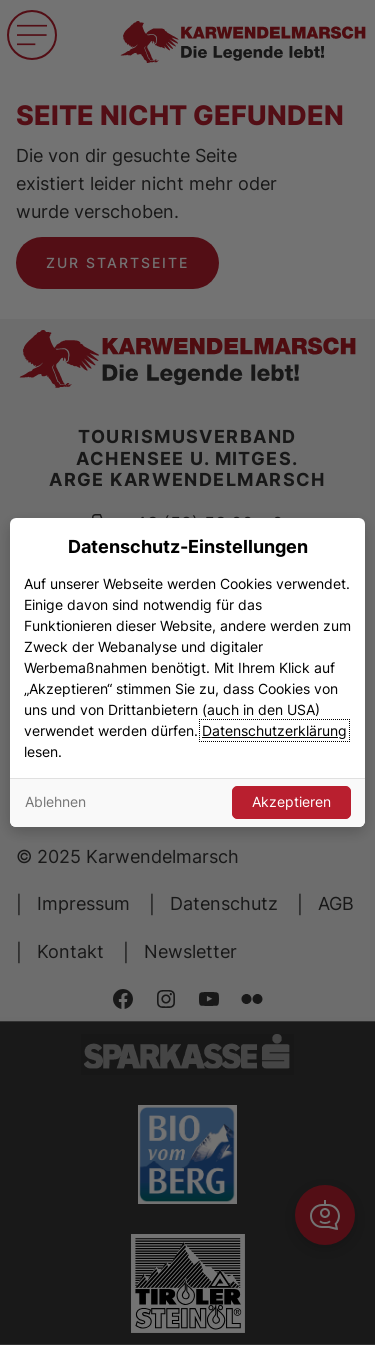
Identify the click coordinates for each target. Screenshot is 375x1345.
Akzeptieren (291, 801)
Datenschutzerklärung (274, 730)
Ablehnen (55, 801)
